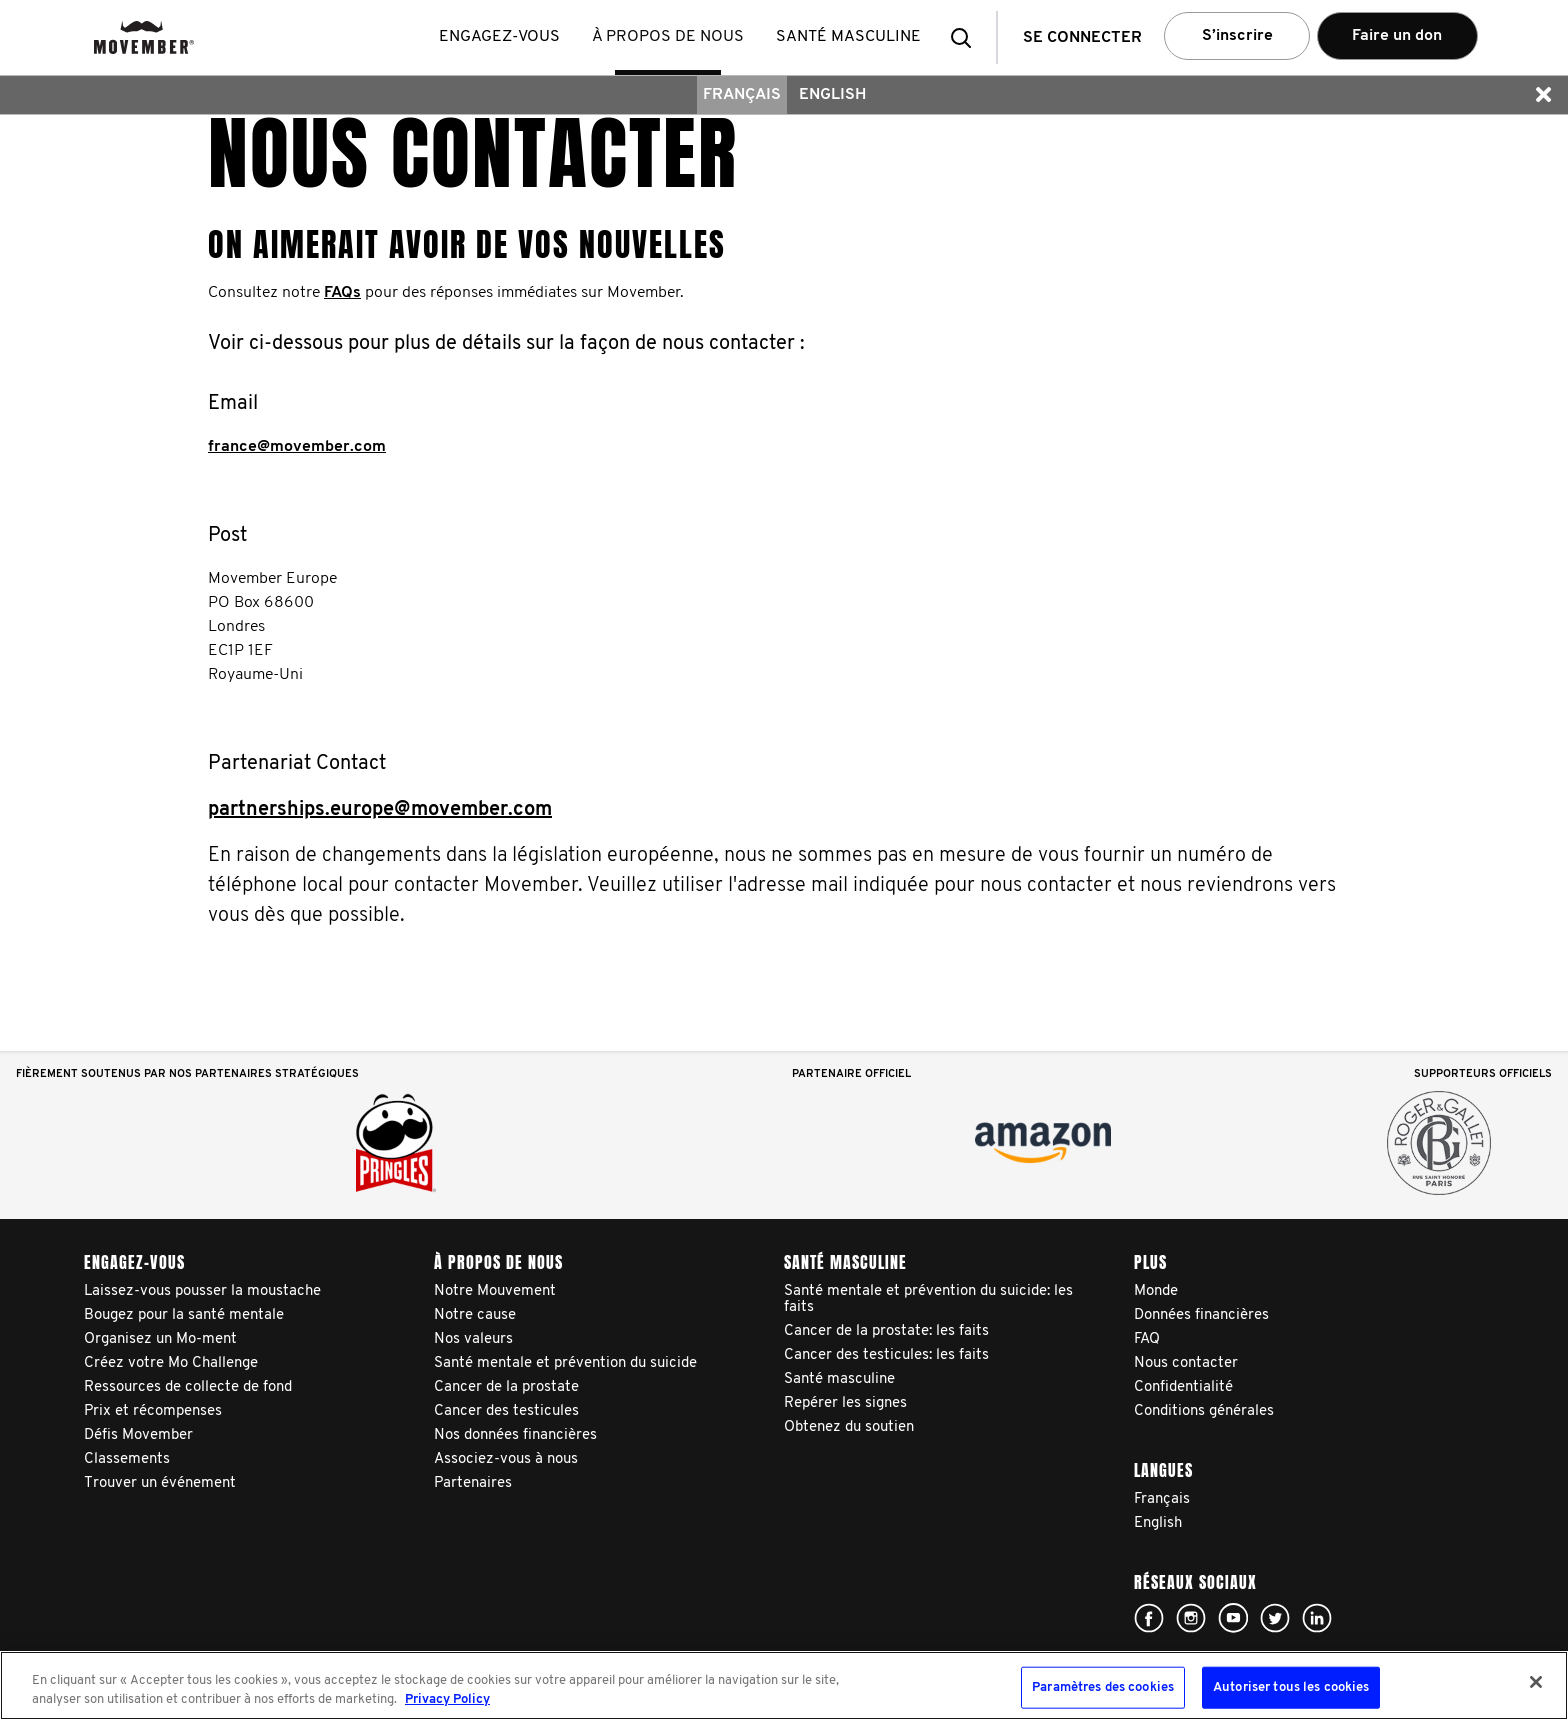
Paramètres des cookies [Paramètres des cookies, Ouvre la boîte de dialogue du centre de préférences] (1103, 1687)
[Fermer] (1536, 1682)
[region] (784, 1685)
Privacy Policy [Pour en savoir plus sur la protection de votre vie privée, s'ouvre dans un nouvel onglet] (447, 1699)
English (832, 95)
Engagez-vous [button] (499, 37)
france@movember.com (297, 447)
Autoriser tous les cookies (1291, 1687)
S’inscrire (1237, 36)
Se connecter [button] (1082, 38)
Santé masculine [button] (848, 37)
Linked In (1317, 1618)
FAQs (342, 293)
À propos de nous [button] (668, 37)
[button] (967, 37)
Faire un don (1397, 36)
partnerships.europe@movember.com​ (380, 810)
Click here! (1149, 1618)
